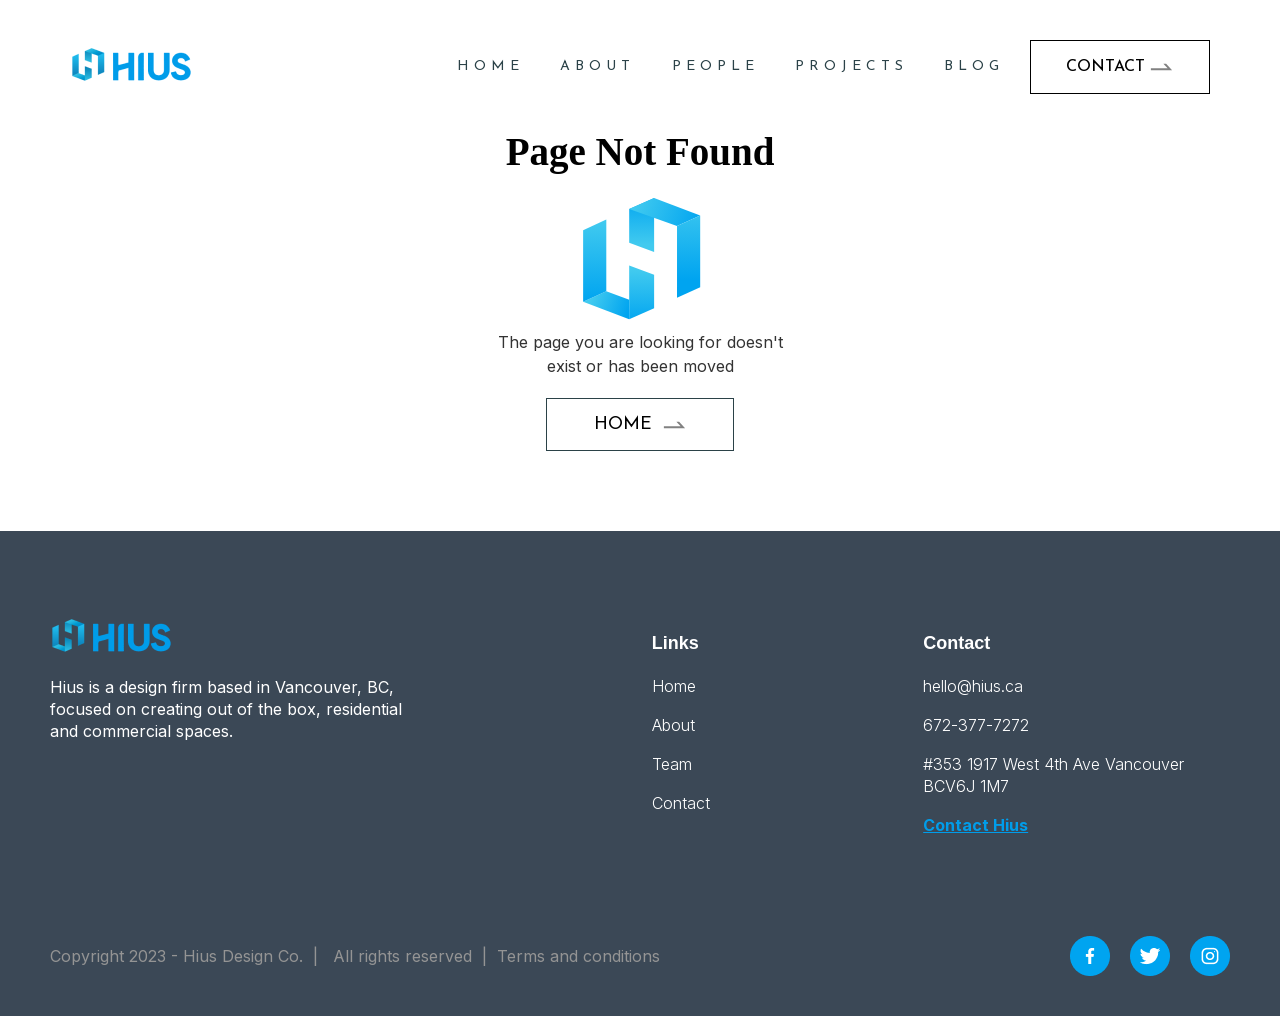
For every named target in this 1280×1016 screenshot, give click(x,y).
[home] (132, 67)
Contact (681, 803)
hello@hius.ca (973, 686)
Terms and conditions (578, 956)
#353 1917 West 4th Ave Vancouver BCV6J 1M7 (1053, 775)
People (715, 66)
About (597, 66)
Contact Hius (975, 825)
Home (674, 686)
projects (851, 66)
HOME (490, 66)
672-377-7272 (976, 725)
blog (974, 66)
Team (672, 764)
